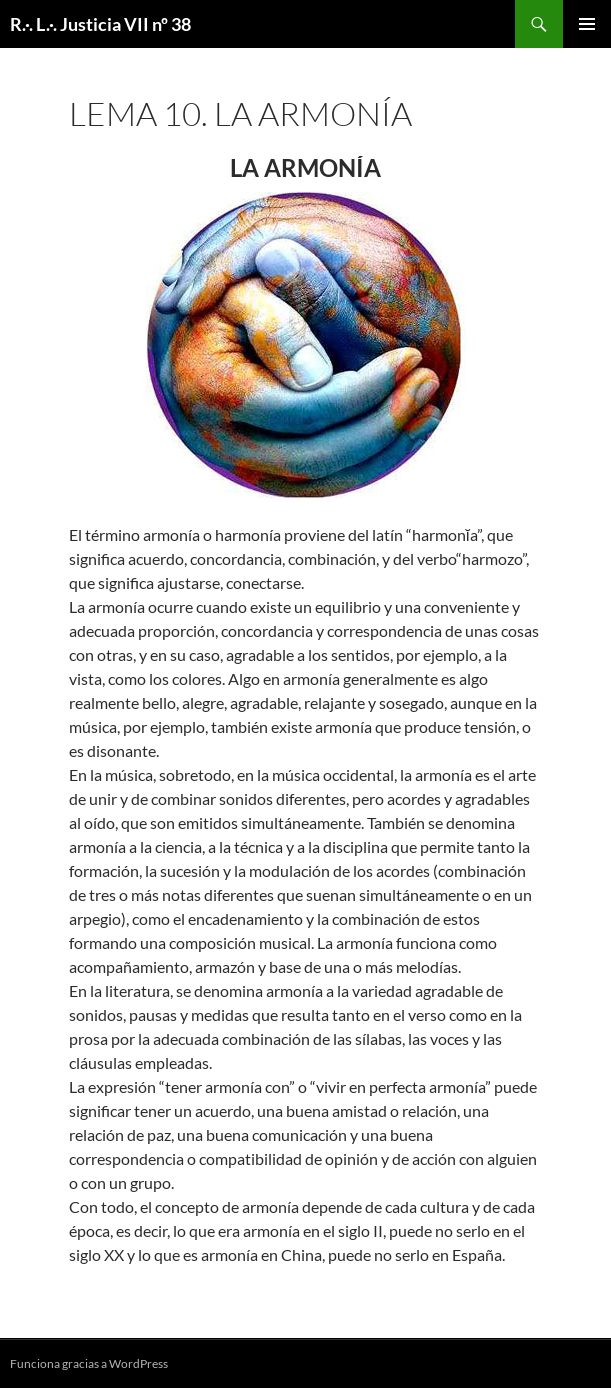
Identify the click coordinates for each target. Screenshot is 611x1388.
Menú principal (587, 24)
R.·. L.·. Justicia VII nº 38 (100, 24)
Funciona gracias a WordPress (89, 1363)
